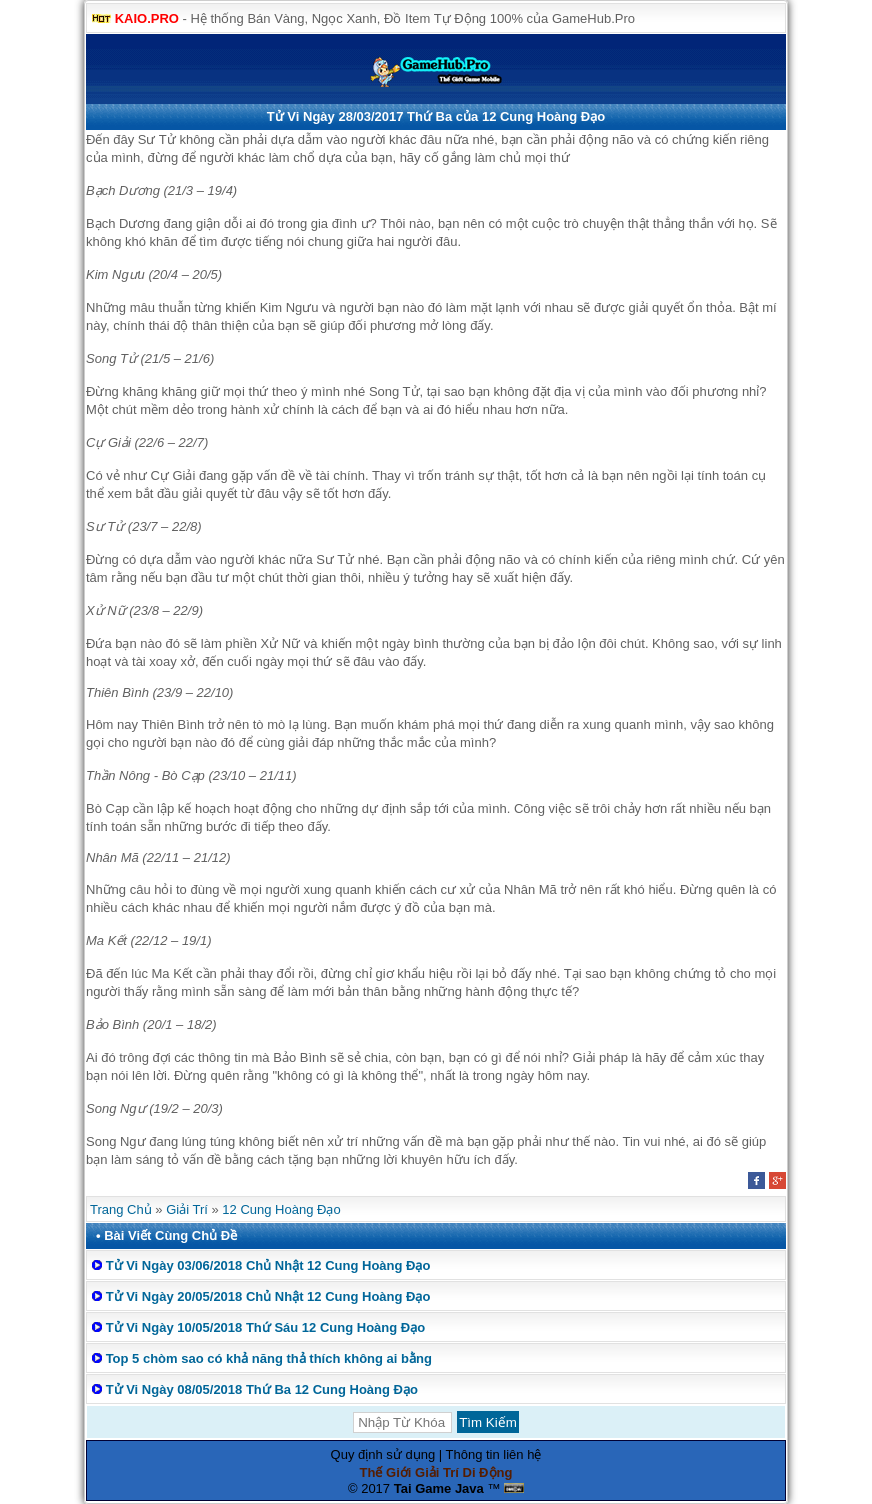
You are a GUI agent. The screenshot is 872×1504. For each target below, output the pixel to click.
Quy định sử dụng (383, 1454)
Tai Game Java (439, 1488)
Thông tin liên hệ (494, 1454)
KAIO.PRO (147, 18)
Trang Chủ (121, 1209)
